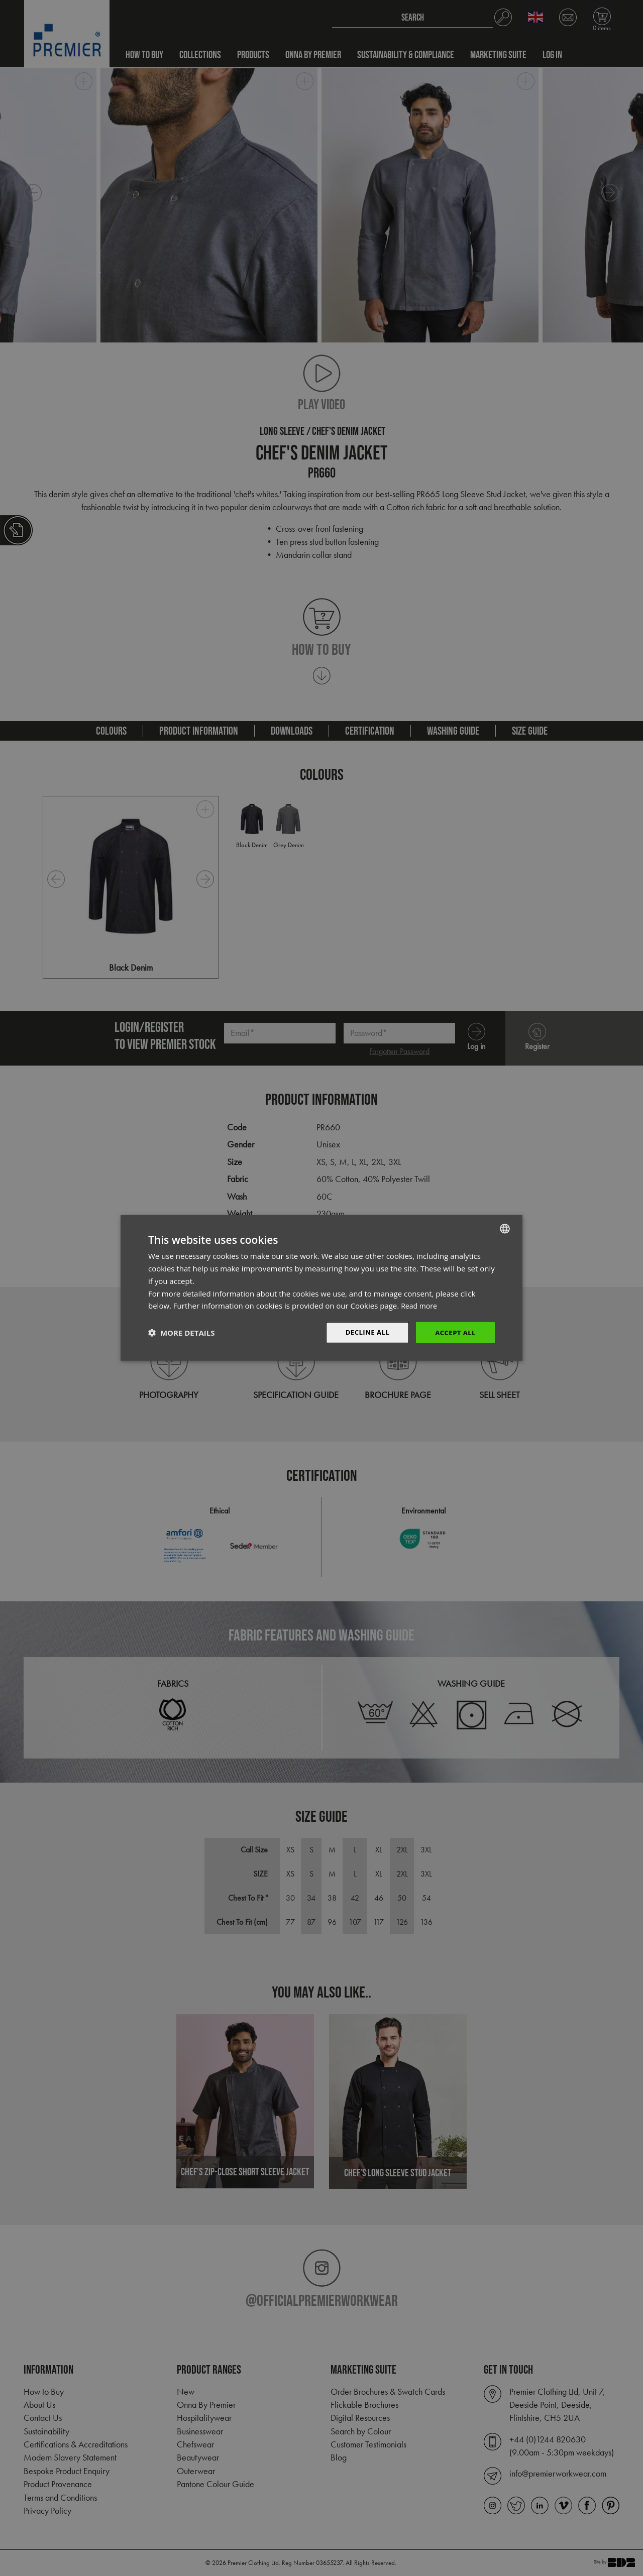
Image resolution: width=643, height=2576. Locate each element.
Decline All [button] (364, 1332)
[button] (181, 1332)
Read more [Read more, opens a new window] (420, 1305)
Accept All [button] (454, 1332)
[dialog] (321, 1288)
